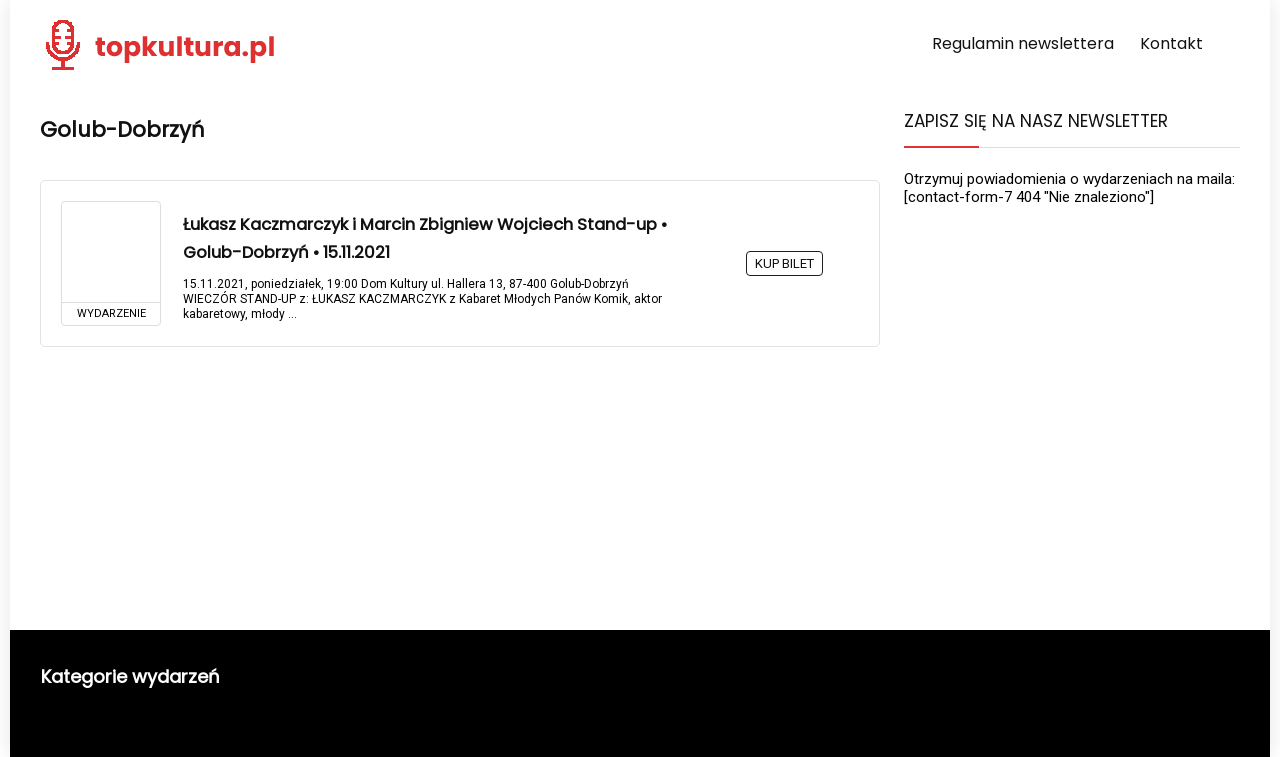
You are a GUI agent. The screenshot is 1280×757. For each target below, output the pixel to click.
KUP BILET (784, 263)
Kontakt (1171, 43)
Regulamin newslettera (1023, 43)
